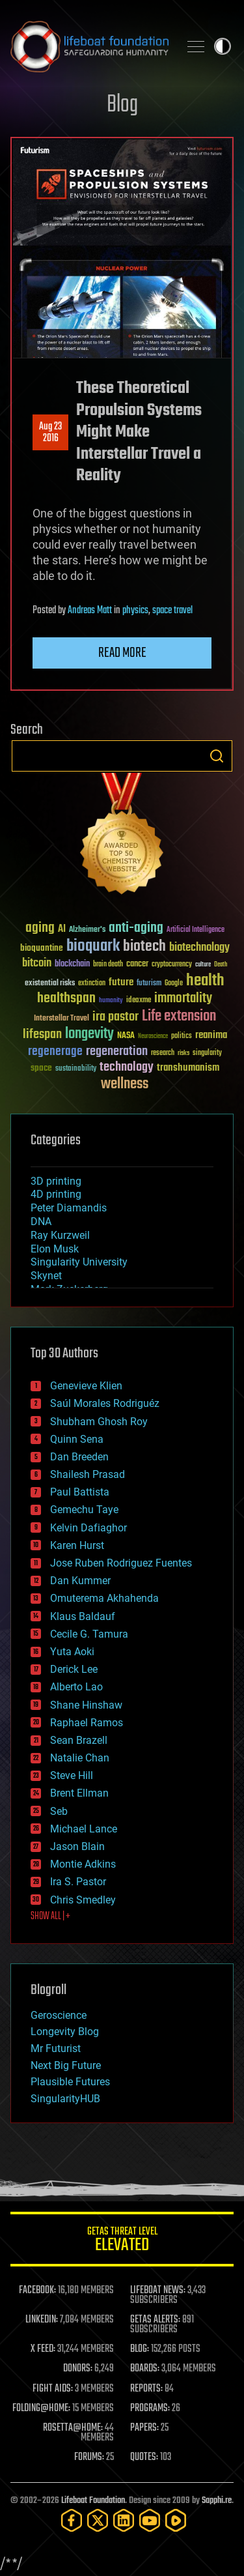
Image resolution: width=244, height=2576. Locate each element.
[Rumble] (175, 2520)
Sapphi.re (217, 2500)
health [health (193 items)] (205, 981)
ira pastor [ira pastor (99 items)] (115, 1016)
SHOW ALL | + (50, 1916)
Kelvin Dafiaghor (88, 1528)
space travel (172, 610)
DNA (41, 1221)
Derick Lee (74, 1669)
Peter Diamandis (69, 1208)
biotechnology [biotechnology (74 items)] (199, 948)
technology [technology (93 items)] (127, 1067)
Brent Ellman (79, 1793)
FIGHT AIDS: (53, 2389)
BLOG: (139, 2349)
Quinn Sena (76, 1439)
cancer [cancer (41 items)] (137, 964)
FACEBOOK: (37, 2290)
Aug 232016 (50, 432)
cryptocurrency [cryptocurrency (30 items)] (172, 965)
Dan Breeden (79, 1457)
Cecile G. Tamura (89, 1634)
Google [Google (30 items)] (174, 983)
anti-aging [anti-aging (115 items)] (136, 928)
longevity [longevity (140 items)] (89, 1034)
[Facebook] (71, 2520)
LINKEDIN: (41, 2319)
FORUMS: (89, 2457)
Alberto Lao (76, 1687)
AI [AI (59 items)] (62, 929)
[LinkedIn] (123, 2520)
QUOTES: (144, 2457)
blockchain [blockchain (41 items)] (72, 964)
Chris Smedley (83, 1900)
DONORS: (77, 2368)
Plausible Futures (70, 2082)
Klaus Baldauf (82, 1616)
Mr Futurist (56, 2048)
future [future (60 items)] (121, 982)
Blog (122, 105)
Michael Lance (83, 1829)
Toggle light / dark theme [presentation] (222, 46)
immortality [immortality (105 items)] (183, 998)
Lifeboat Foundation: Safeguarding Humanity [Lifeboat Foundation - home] (89, 46)
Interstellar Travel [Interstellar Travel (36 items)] (61, 1019)
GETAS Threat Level (122, 2241)
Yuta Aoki (72, 1651)
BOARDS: (144, 2368)
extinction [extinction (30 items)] (91, 983)
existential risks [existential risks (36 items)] (50, 984)
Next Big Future (66, 2065)
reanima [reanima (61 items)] (211, 1035)
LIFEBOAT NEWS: (157, 2290)
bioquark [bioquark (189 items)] (93, 946)
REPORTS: (146, 2389)
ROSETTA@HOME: (73, 2428)
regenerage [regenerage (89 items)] (55, 1052)
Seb (59, 1811)
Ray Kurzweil (60, 1235)
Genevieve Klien (86, 1386)
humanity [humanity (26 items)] (111, 1001)
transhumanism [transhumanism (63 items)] (188, 1068)
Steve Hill (71, 1775)
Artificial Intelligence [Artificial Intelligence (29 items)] (195, 930)
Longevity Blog (65, 2031)
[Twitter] (97, 2520)
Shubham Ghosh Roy (99, 1421)
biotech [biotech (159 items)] (144, 946)
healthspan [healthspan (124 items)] (66, 999)
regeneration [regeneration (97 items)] (117, 1051)
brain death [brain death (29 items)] (108, 965)
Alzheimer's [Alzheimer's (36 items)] (87, 930)
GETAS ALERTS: (155, 2319)
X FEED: (43, 2349)
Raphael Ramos (86, 1722)
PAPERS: (144, 2428)
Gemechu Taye (84, 1509)
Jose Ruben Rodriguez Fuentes (121, 1563)
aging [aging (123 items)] (40, 928)
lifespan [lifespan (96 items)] (42, 1034)
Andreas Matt (90, 610)
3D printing (56, 1181)
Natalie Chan (79, 1758)
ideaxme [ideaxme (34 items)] (138, 1001)
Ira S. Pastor (78, 1881)
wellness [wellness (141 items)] (124, 1084)
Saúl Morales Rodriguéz (104, 1403)
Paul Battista (79, 1492)
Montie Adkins (83, 1864)
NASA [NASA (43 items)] (126, 1036)
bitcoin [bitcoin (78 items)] (36, 963)
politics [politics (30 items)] (181, 1036)
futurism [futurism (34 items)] (149, 984)
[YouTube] (149, 2520)
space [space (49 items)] (41, 1067)
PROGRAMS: (150, 2408)
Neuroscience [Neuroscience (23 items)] (153, 1037)
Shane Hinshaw (86, 1705)
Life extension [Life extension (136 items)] (179, 1016)
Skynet (46, 1275)
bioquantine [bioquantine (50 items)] (41, 947)
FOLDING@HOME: (41, 2408)
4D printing (56, 1194)
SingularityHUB (65, 2098)
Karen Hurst (77, 1545)
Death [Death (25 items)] (220, 964)
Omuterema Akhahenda (104, 1598)
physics (135, 610)
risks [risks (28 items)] (183, 1053)
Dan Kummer (80, 1580)
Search (216, 756)
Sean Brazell (78, 1740)
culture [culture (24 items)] (203, 964)
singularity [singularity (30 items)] (207, 1053)
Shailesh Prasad (87, 1474)
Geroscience (59, 2015)
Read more (122, 653)
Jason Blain (77, 1846)
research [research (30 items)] (162, 1053)
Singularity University (79, 1262)
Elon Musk (55, 1249)
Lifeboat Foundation (93, 2500)
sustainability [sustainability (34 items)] (75, 1069)
